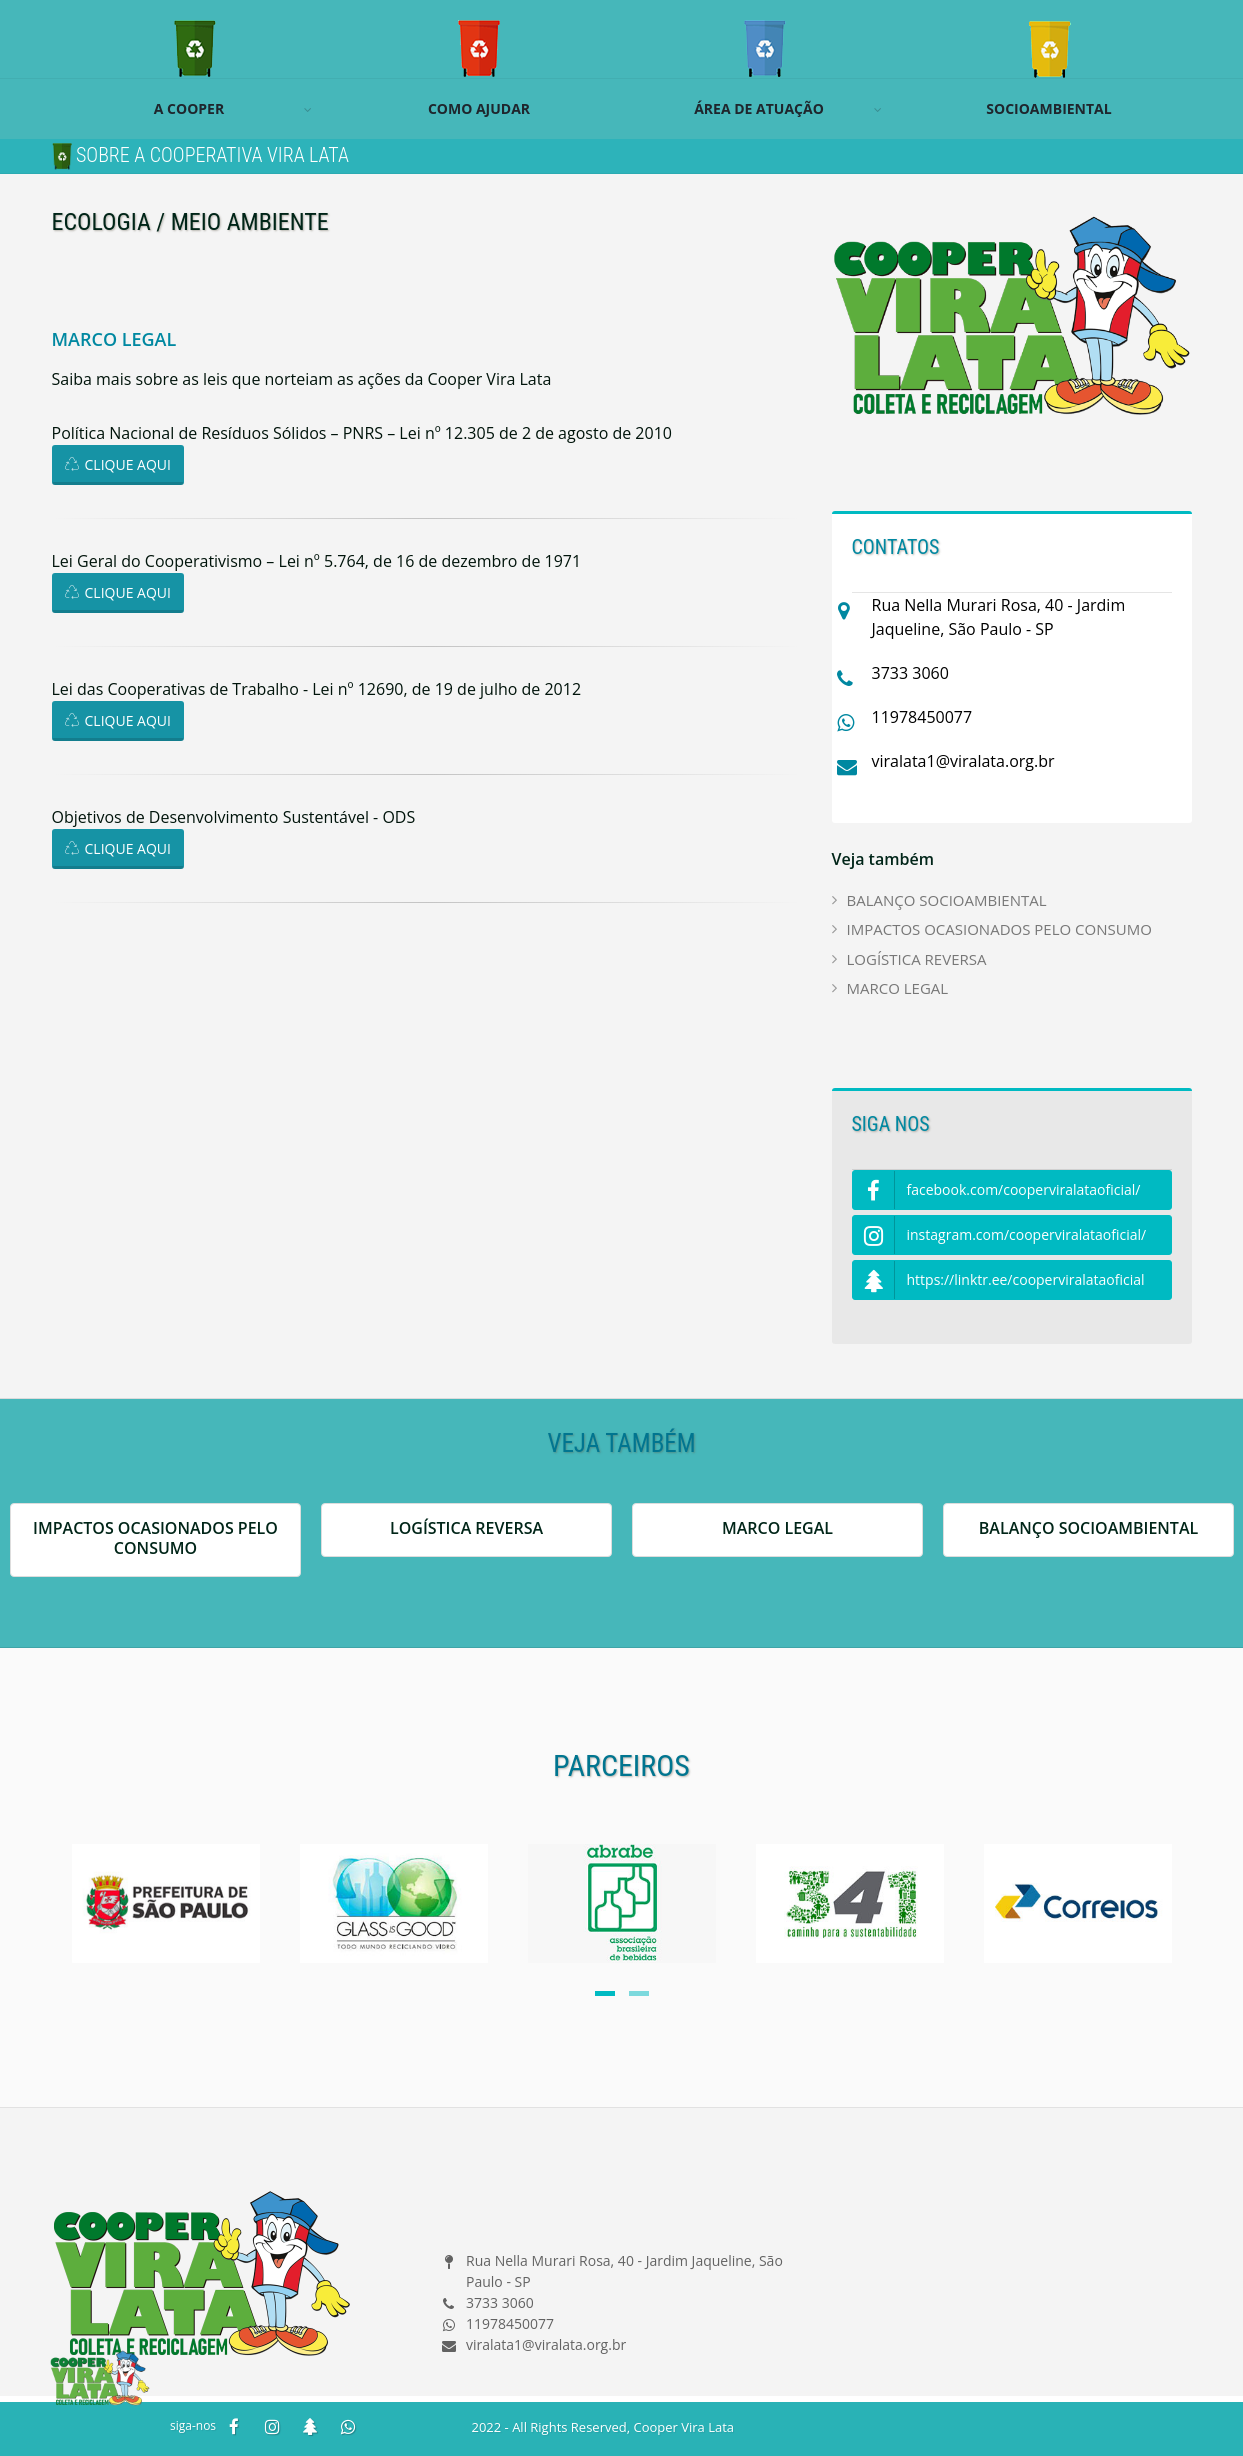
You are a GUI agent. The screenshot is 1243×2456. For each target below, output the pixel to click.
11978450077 (922, 717)
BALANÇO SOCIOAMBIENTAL (947, 900)
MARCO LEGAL (898, 988)
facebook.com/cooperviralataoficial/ (997, 1190)
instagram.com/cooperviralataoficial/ (1000, 1235)
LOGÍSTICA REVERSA (917, 959)
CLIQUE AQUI (118, 464)
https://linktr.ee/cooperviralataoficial (999, 1280)
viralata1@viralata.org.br (963, 761)
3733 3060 (910, 673)
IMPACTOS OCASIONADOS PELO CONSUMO (999, 929)
